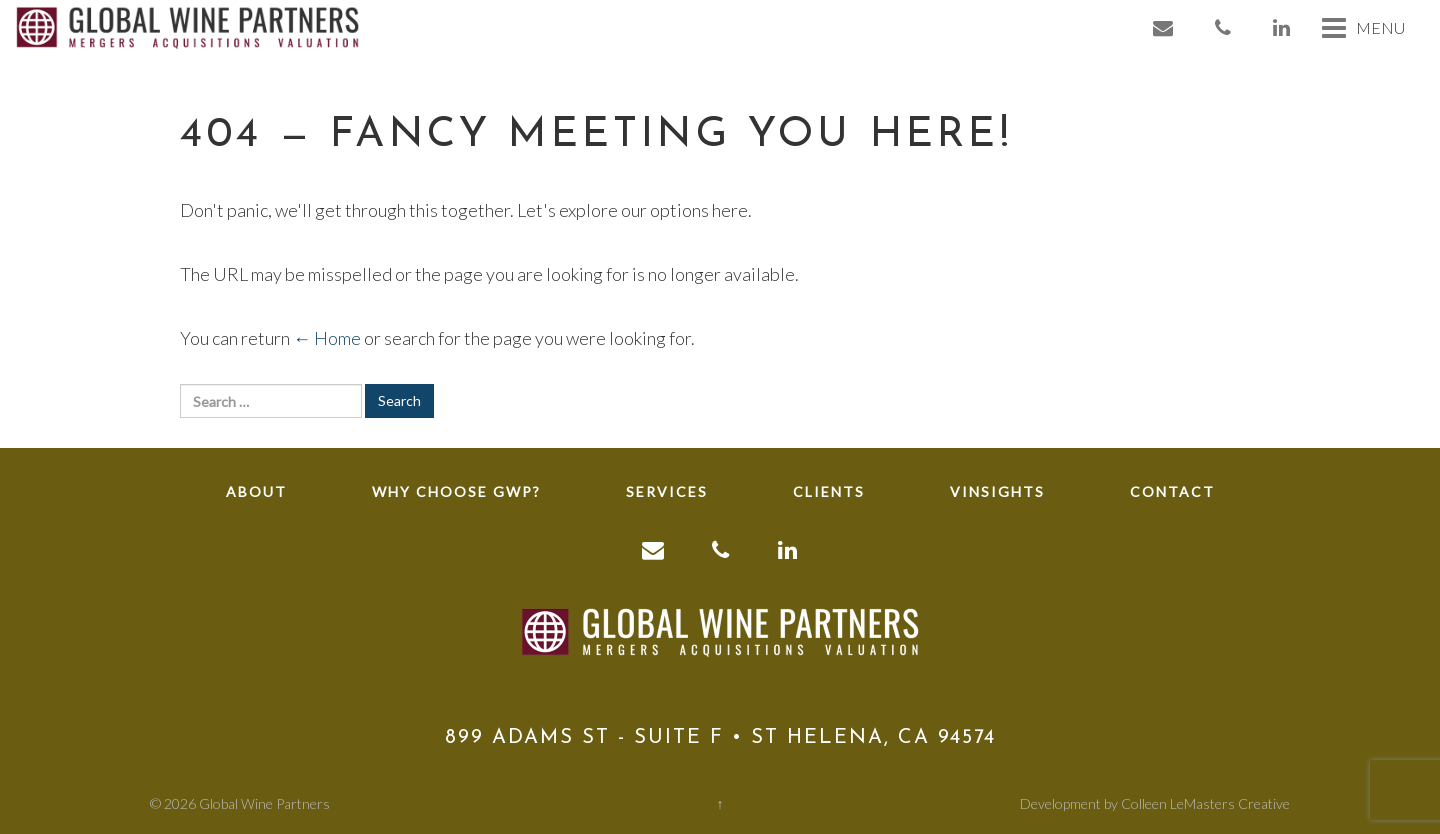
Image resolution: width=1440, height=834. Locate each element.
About (256, 491)
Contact (1172, 491)
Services (667, 491)
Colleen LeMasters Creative (1205, 803)
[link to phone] (1224, 27)
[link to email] (1164, 27)
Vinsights (997, 491)
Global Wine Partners (264, 803)
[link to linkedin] (1282, 27)
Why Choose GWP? (456, 491)
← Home (327, 338)
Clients (829, 491)
